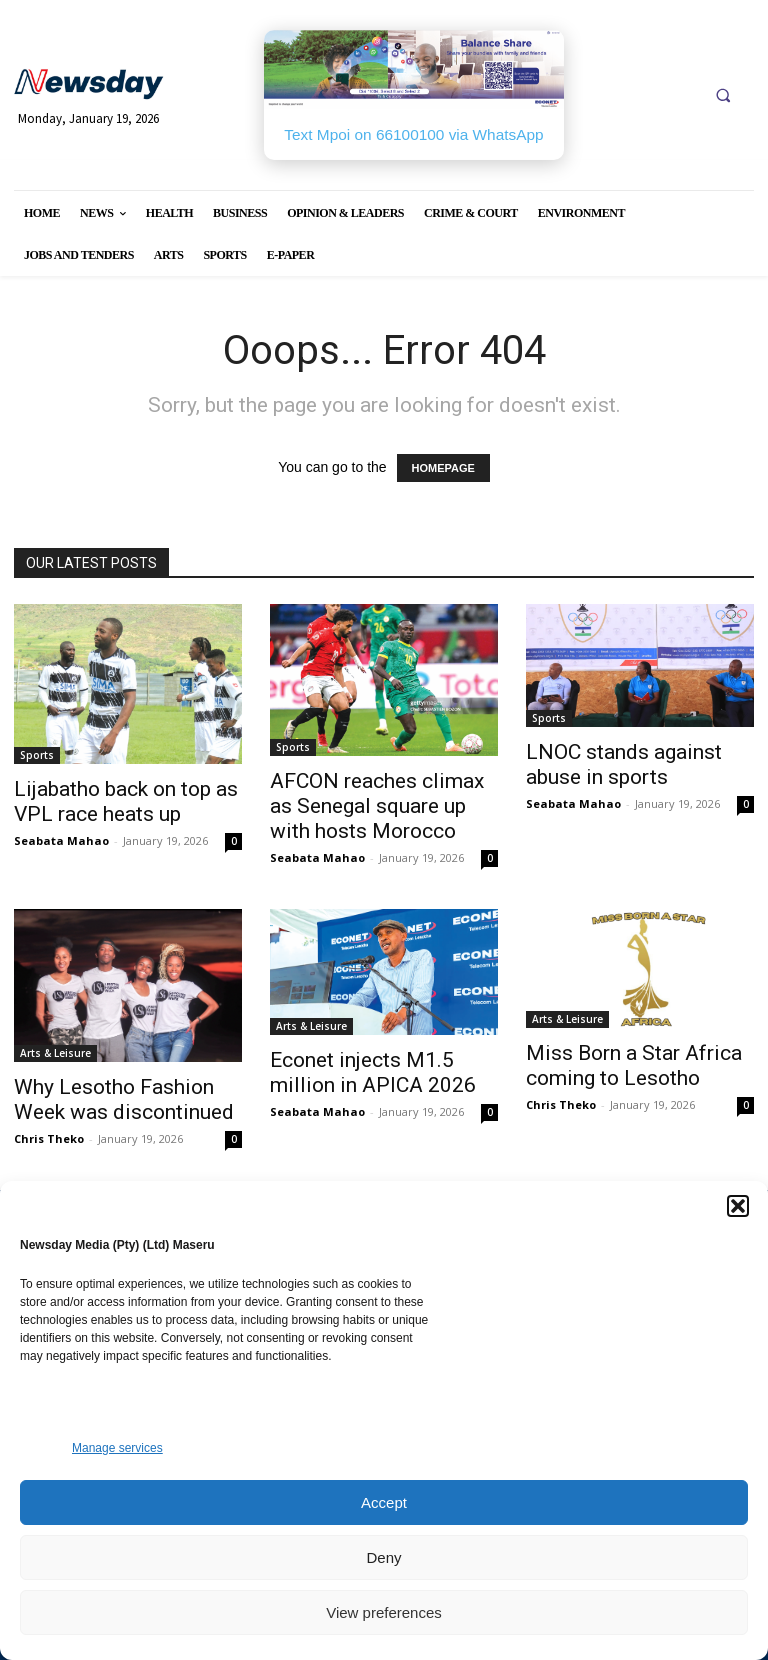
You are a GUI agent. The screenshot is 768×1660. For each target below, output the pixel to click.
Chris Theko (49, 1138)
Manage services (117, 1448)
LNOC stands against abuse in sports (624, 764)
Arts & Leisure (55, 1053)
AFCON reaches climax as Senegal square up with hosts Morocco (377, 806)
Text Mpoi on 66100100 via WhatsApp (413, 134)
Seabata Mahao (61, 840)
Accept (384, 1502)
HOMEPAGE (443, 468)
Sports (37, 755)
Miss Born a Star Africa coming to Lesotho (634, 1065)
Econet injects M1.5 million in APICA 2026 (373, 1072)
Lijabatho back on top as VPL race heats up (126, 801)
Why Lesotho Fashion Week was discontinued (124, 1099)
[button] (738, 1206)
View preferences (384, 1612)
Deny (383, 1557)
